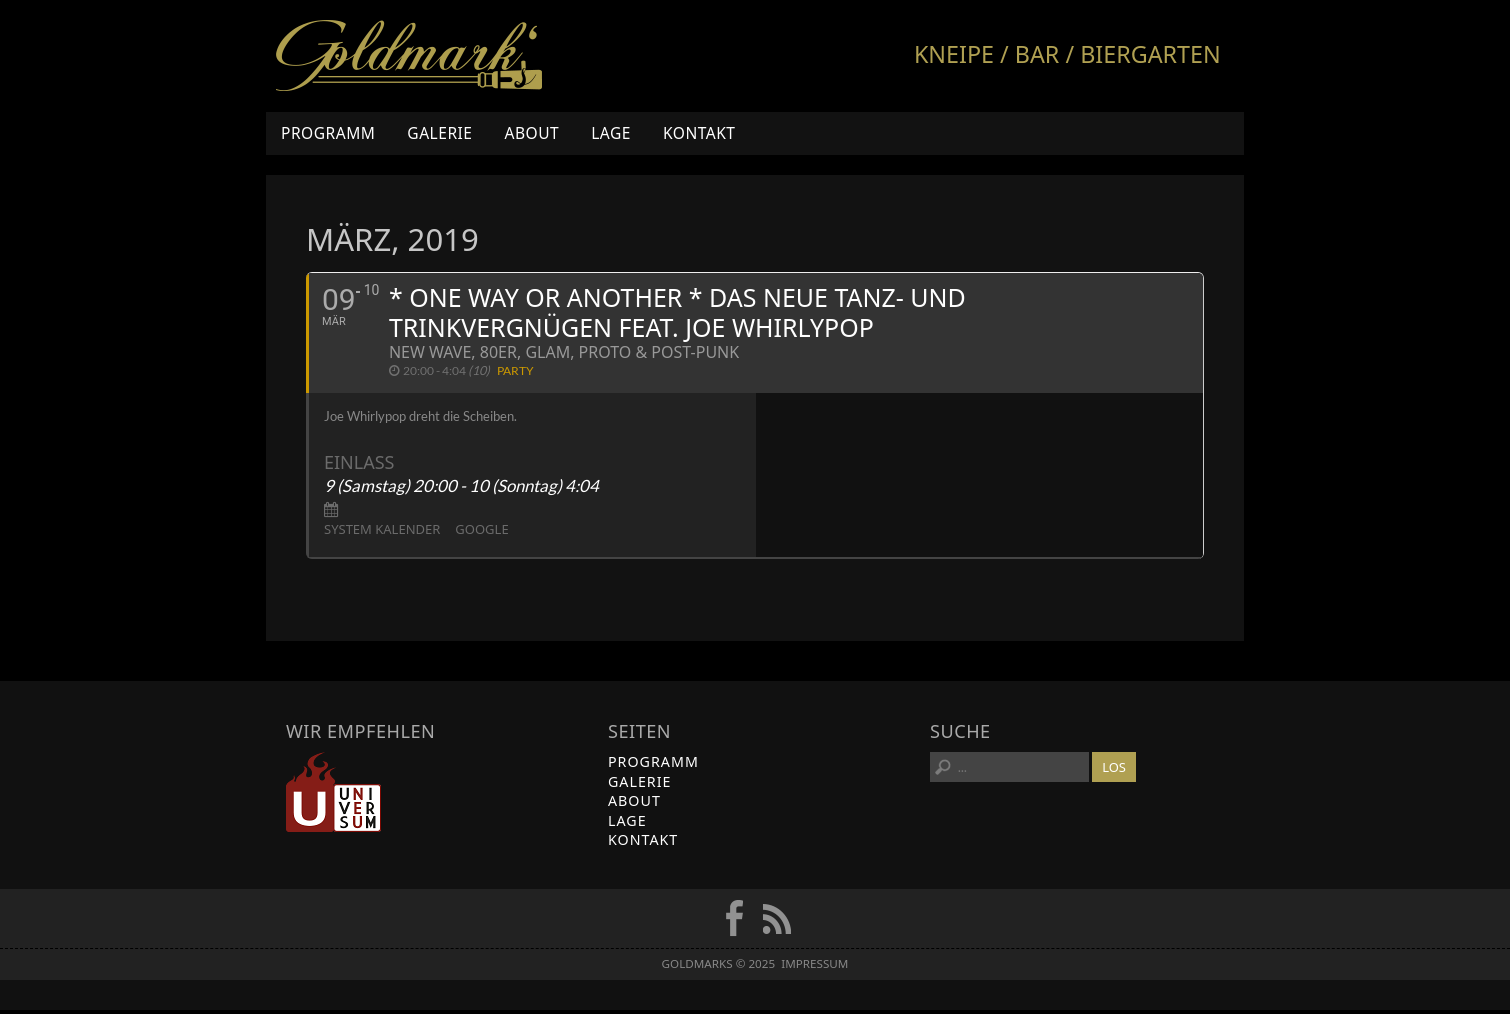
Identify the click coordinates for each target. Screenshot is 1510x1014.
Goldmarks (409, 56)
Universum (333, 797)
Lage (611, 133)
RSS (777, 923)
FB (734, 923)
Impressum (814, 968)
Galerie (439, 133)
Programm (328, 133)
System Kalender (382, 534)
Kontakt (699, 133)
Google (481, 534)
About (531, 133)
